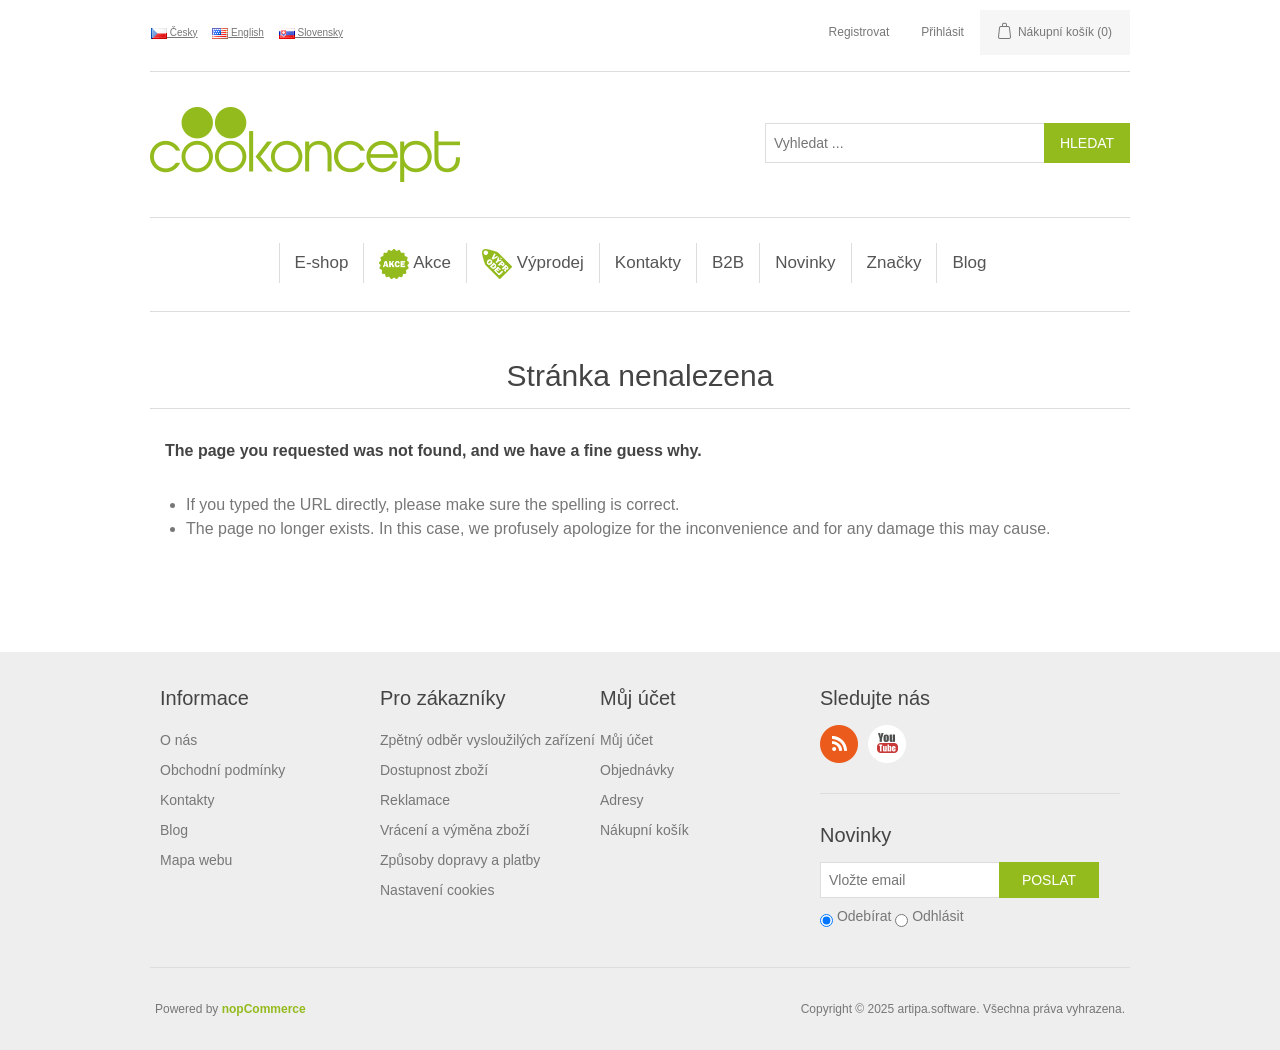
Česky (174, 33)
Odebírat (864, 916)
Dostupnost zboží (434, 770)
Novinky (805, 262)
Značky (894, 262)
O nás (178, 740)
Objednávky (637, 770)
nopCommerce (264, 1009)
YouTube (887, 744)
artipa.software (937, 1009)
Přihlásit (942, 32)
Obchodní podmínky (222, 770)
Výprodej (533, 264)
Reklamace (415, 800)
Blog (969, 262)
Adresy (622, 800)
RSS (839, 744)
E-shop (322, 262)
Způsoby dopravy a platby (460, 860)
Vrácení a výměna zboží (455, 830)
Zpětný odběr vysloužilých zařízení (487, 740)
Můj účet (626, 740)
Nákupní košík (644, 830)
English (238, 33)
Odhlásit (937, 916)
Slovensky (311, 33)
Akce (415, 264)
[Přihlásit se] (910, 880)
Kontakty (648, 262)
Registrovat (859, 32)
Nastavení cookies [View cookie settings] (437, 890)
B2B (728, 262)
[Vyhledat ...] (905, 143)
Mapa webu (196, 860)
